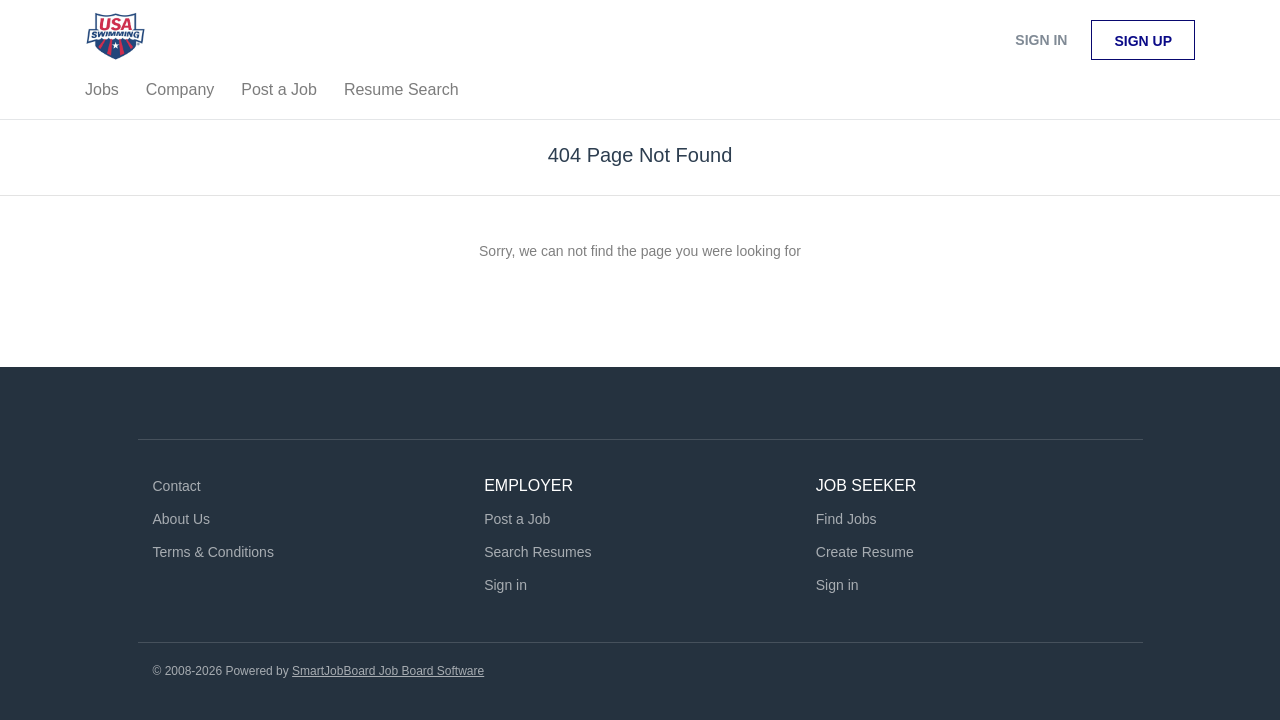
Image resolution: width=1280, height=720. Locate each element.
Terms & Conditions (213, 552)
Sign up (1143, 41)
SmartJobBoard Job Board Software (388, 671)
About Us (182, 519)
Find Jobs (846, 519)
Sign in (1041, 40)
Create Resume (865, 552)
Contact (177, 486)
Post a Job (517, 519)
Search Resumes (537, 552)
